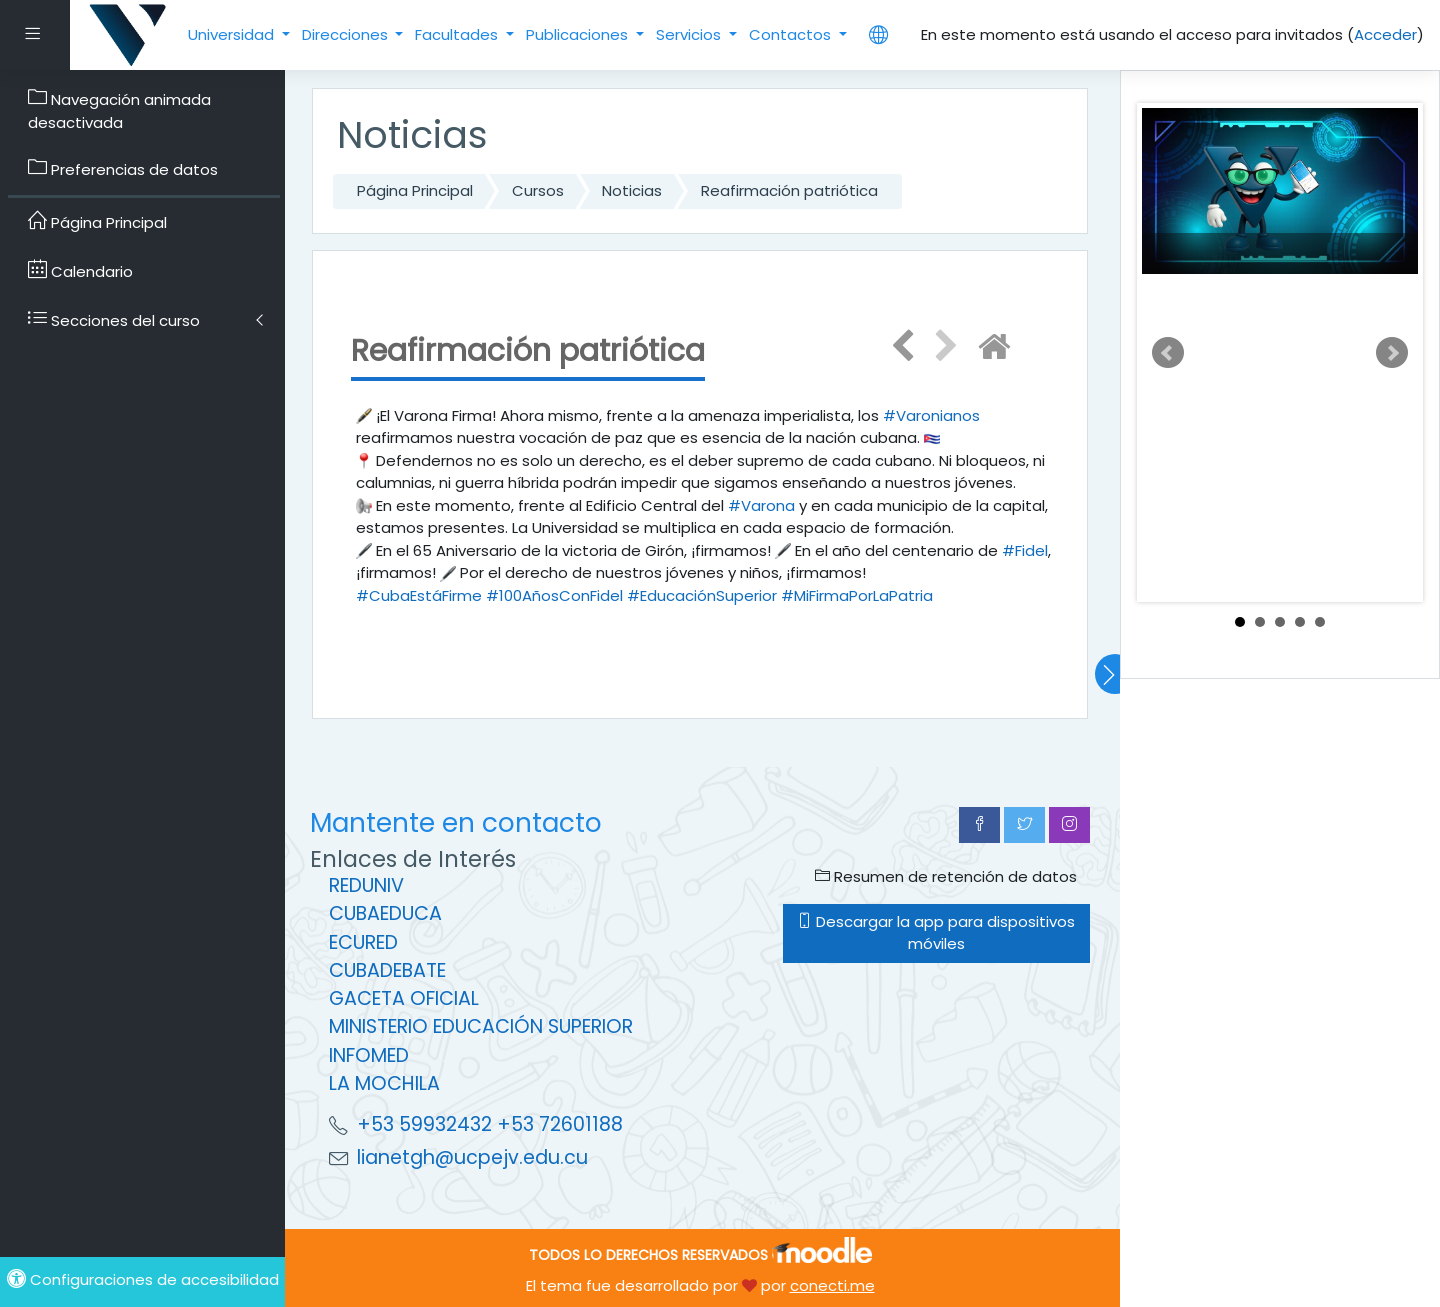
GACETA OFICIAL (404, 998)
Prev (1168, 353)
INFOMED (369, 1055)
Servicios (690, 34)
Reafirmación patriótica (789, 190)
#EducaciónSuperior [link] (702, 595)
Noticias (632, 190)
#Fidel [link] (1025, 550)
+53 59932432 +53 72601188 (490, 1124)
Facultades (458, 34)
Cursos (538, 190)
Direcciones (347, 34)
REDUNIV (366, 885)
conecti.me (832, 1285)
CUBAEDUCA (385, 913)
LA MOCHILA (384, 1083)
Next (1392, 353)
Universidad (233, 34)
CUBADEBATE (387, 970)
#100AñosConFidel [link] (554, 595)
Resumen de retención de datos (946, 876)
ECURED (363, 942)
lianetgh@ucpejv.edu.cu (472, 1157)
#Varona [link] (761, 505)
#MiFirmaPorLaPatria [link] (857, 595)
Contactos (792, 34)
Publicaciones (579, 34)
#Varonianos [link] (931, 415)
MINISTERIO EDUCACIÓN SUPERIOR (481, 1026)
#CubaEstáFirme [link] (419, 595)
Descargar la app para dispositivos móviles (936, 933)
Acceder (1385, 34)
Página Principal (415, 190)
